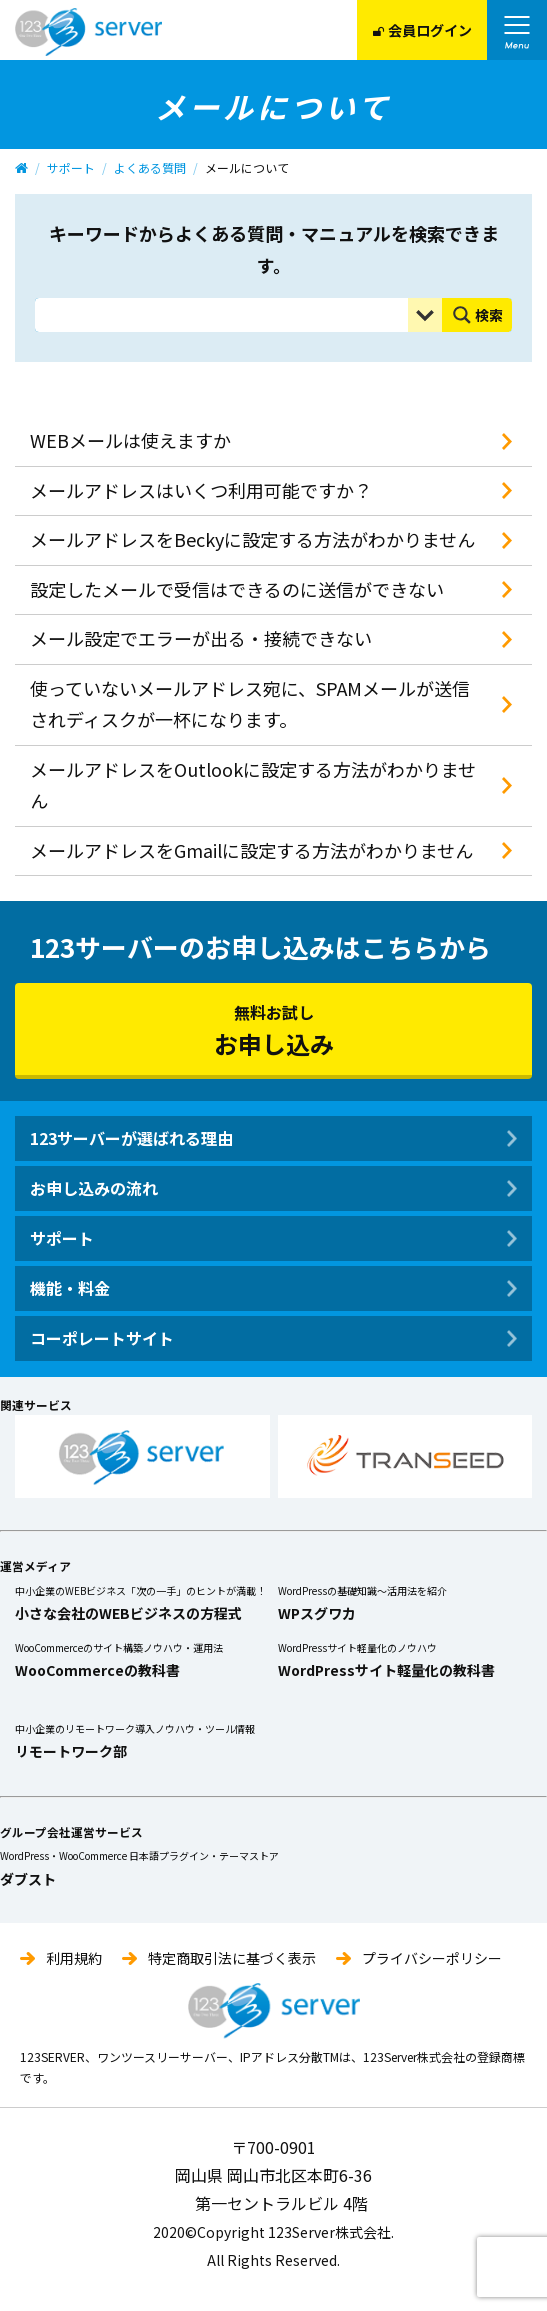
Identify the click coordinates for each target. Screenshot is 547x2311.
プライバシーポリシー (432, 1958)
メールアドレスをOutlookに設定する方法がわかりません (253, 785)
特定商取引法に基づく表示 (232, 1958)
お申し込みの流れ (94, 1188)
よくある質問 (150, 167)
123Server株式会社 (88, 32)
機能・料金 (70, 1288)
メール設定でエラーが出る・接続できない (201, 638)
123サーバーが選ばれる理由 (131, 1138)
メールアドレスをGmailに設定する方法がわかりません (251, 850)
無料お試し (273, 1030)
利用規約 (74, 1958)
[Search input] (226, 315)
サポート (71, 167)
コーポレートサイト (102, 1338)
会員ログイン (422, 30)
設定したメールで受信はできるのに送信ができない (237, 589)
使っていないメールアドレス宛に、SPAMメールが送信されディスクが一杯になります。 (250, 704)
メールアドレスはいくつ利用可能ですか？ (201, 490)
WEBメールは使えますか (130, 440)
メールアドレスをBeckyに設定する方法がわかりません (252, 539)
